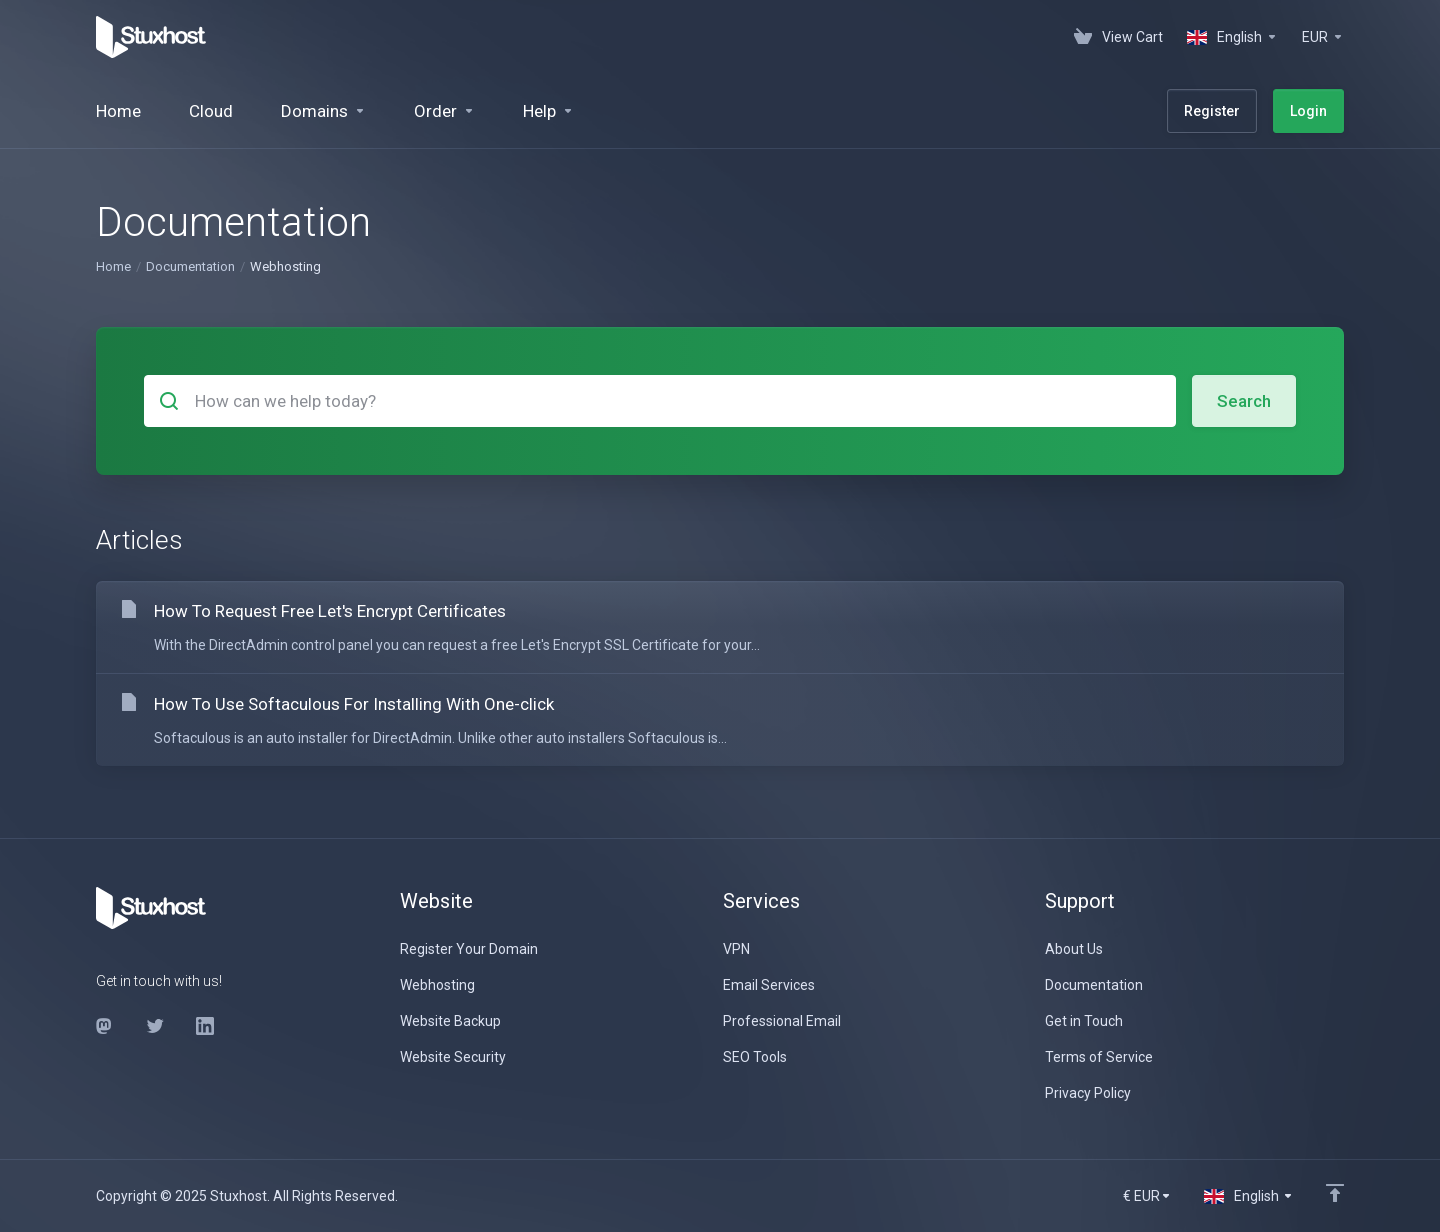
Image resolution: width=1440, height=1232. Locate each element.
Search (1244, 401)
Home (113, 266)
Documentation (190, 266)
